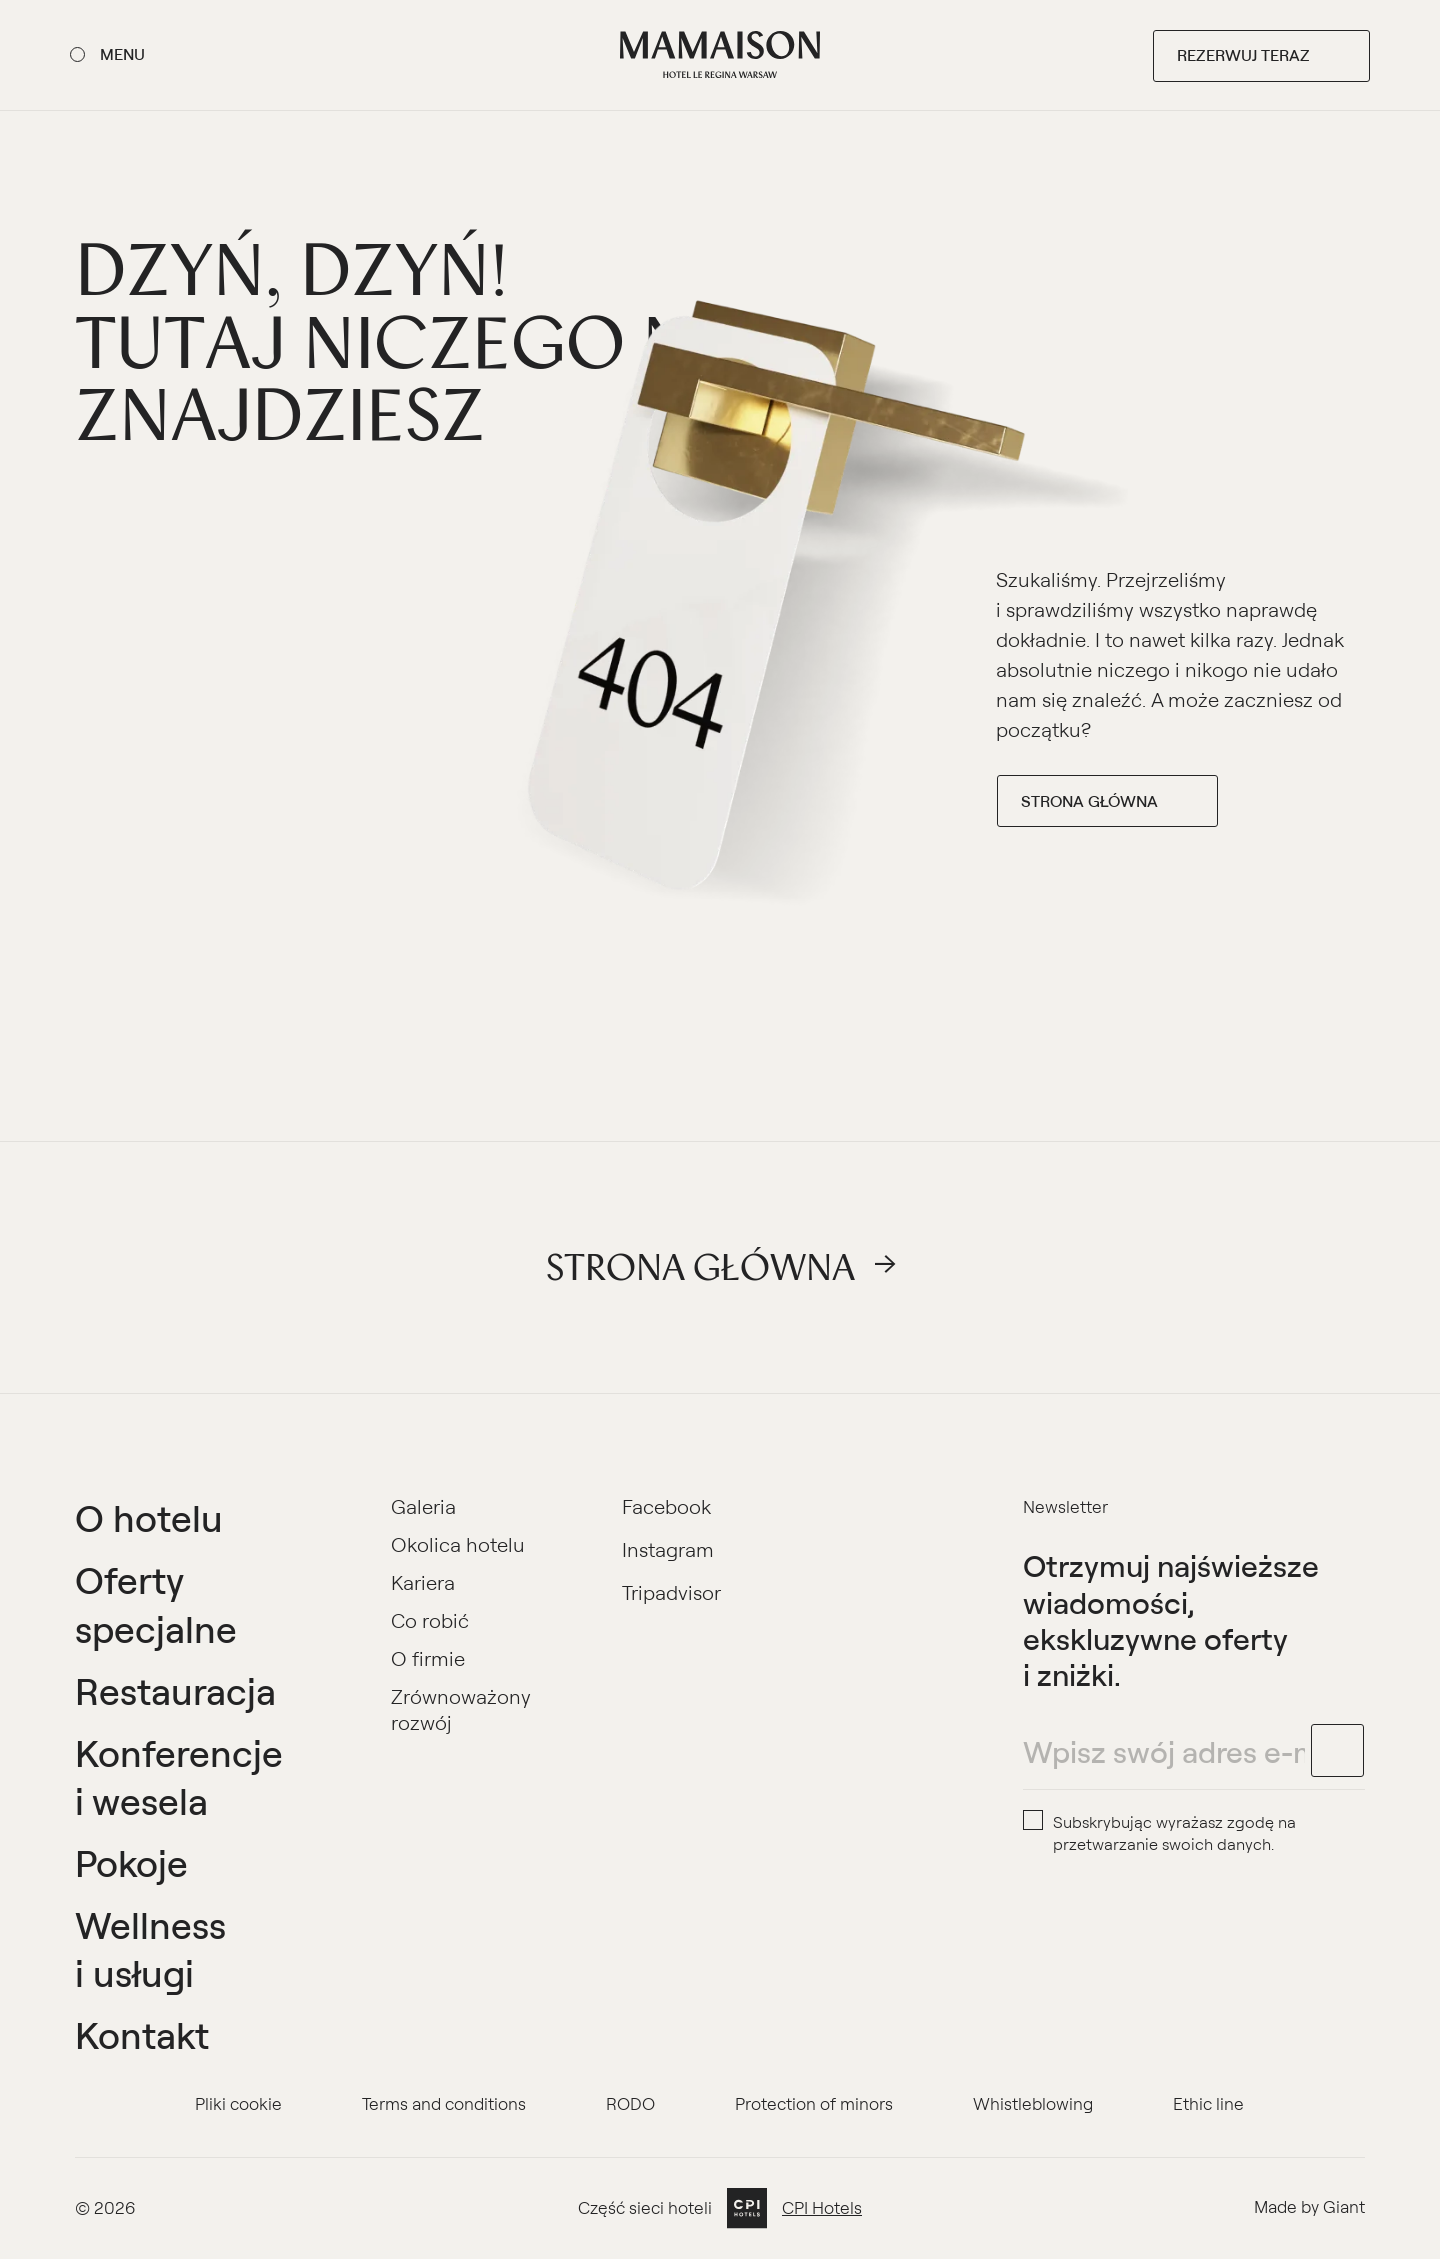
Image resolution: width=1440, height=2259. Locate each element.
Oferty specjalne (156, 1603)
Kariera (423, 1582)
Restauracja (175, 1690)
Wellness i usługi (150, 1948)
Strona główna (1089, 801)
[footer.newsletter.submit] (1338, 1751)
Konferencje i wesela (179, 1776)
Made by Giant (1309, 2206)
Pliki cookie (238, 2103)
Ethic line (1208, 2103)
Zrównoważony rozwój (461, 1709)
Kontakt (142, 2034)
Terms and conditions (444, 2103)
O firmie (428, 1658)
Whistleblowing (1033, 2103)
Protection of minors (814, 2103)
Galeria (423, 1506)
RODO (630, 2103)
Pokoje (131, 1862)
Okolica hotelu (458, 1544)
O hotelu (149, 1517)
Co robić (430, 1620)
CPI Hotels (822, 2208)
